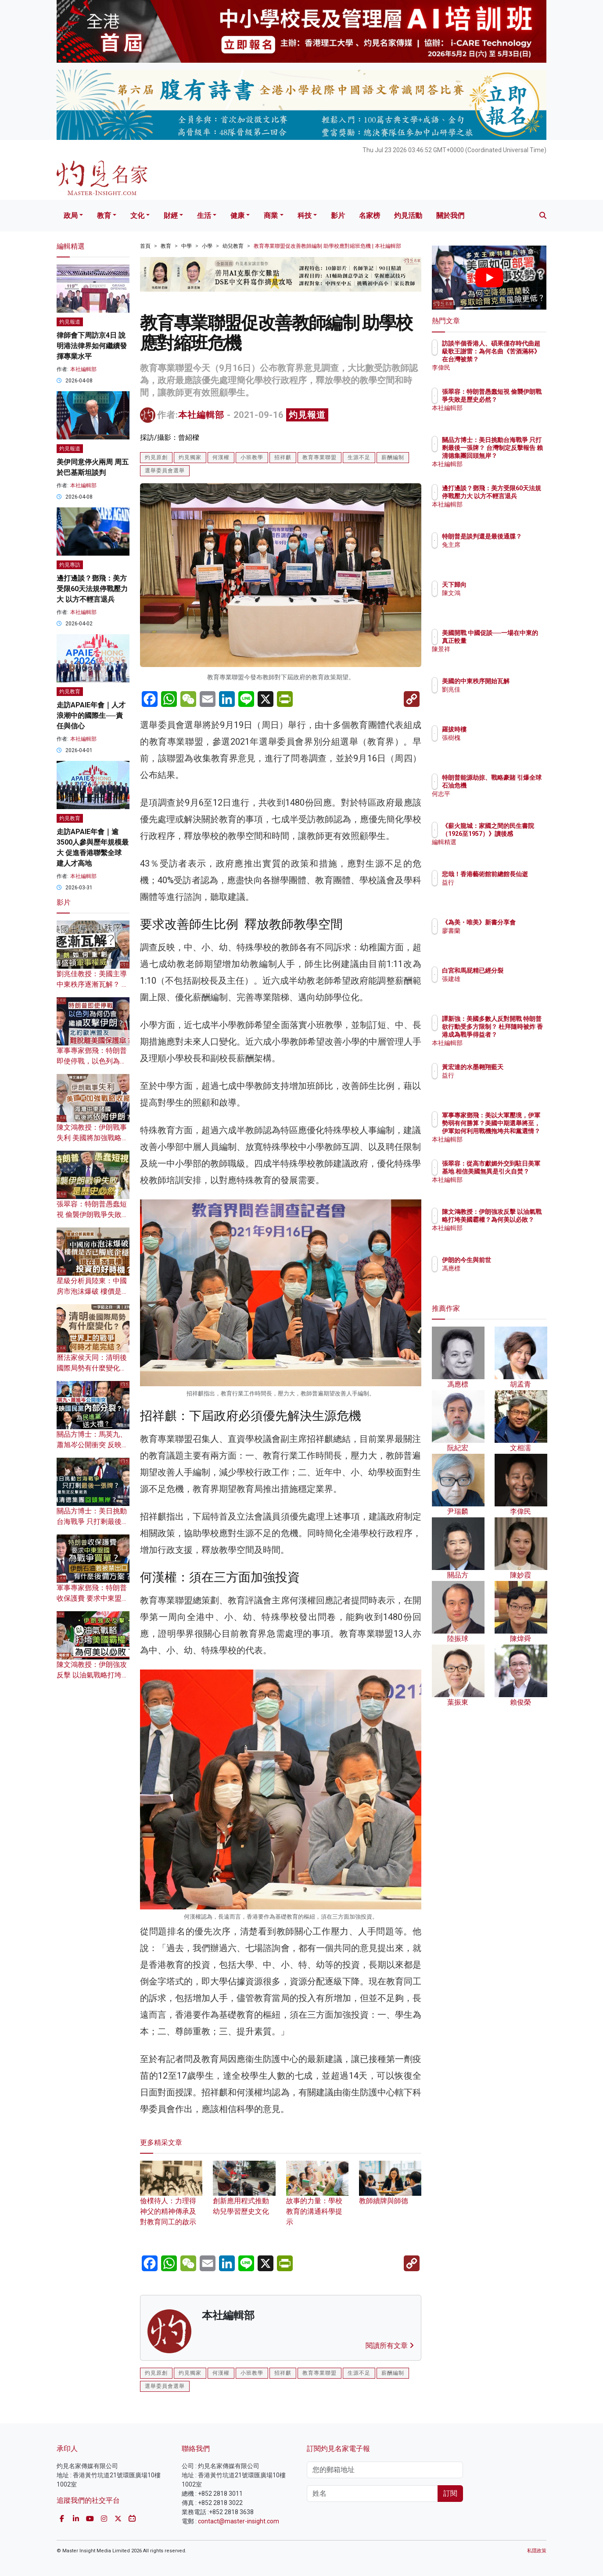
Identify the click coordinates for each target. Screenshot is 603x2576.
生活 (204, 215)
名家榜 (369, 215)
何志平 (502, 801)
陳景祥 (502, 656)
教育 (104, 215)
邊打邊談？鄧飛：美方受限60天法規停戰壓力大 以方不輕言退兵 (92, 588)
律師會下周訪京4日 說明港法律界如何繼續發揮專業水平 (92, 345)
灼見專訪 (69, 565)
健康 (237, 215)
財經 (171, 215)
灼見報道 (307, 415)
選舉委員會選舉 (165, 470)
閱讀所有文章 (390, 2345)
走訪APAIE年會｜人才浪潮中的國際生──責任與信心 (91, 715)
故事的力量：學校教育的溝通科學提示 (317, 2199)
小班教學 (251, 457)
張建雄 (502, 986)
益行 (499, 890)
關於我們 (450, 215)
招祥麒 (282, 457)
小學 (207, 246)
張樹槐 (502, 737)
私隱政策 (536, 2551)
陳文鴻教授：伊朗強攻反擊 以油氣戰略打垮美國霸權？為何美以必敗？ (517, 1227)
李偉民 (502, 367)
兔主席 (502, 552)
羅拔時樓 (505, 729)
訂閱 (450, 2493)
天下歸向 (505, 584)
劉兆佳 (502, 697)
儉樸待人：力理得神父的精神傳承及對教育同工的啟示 (171, 2199)
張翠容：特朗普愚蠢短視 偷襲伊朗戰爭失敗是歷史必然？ (93, 1214)
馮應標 (502, 1268)
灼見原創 (156, 457)
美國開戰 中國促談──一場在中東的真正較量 (516, 640)
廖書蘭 (502, 938)
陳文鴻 (502, 592)
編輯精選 (505, 849)
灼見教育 (69, 692)
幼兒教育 (233, 246)
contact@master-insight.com (238, 2521)
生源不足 (359, 457)
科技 (305, 215)
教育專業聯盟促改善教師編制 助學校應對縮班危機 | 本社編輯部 (327, 246)
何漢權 (221, 457)
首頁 (145, 246)
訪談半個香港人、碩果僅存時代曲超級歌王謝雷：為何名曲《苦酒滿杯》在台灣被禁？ (517, 359)
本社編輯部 (201, 415)
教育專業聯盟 (319, 457)
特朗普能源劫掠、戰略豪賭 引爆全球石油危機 (517, 785)
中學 (186, 246)
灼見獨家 (190, 457)
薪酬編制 (392, 457)
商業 (271, 215)
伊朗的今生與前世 (517, 1259)
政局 (71, 215)
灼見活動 (408, 215)
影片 (338, 215)
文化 (137, 215)
